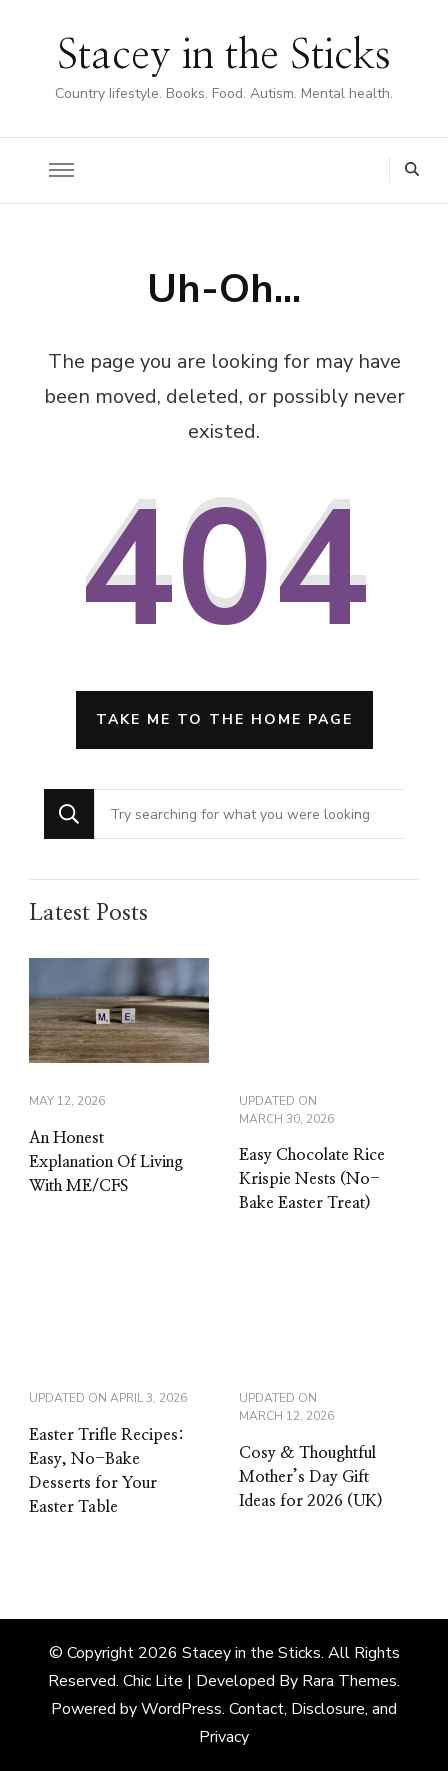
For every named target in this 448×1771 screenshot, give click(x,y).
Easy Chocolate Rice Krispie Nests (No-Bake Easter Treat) (312, 1179)
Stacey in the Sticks (224, 56)
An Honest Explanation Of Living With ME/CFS (106, 1162)
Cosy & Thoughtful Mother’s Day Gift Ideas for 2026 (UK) (311, 1477)
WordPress (181, 1709)
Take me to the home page (224, 719)
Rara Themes (349, 1681)
